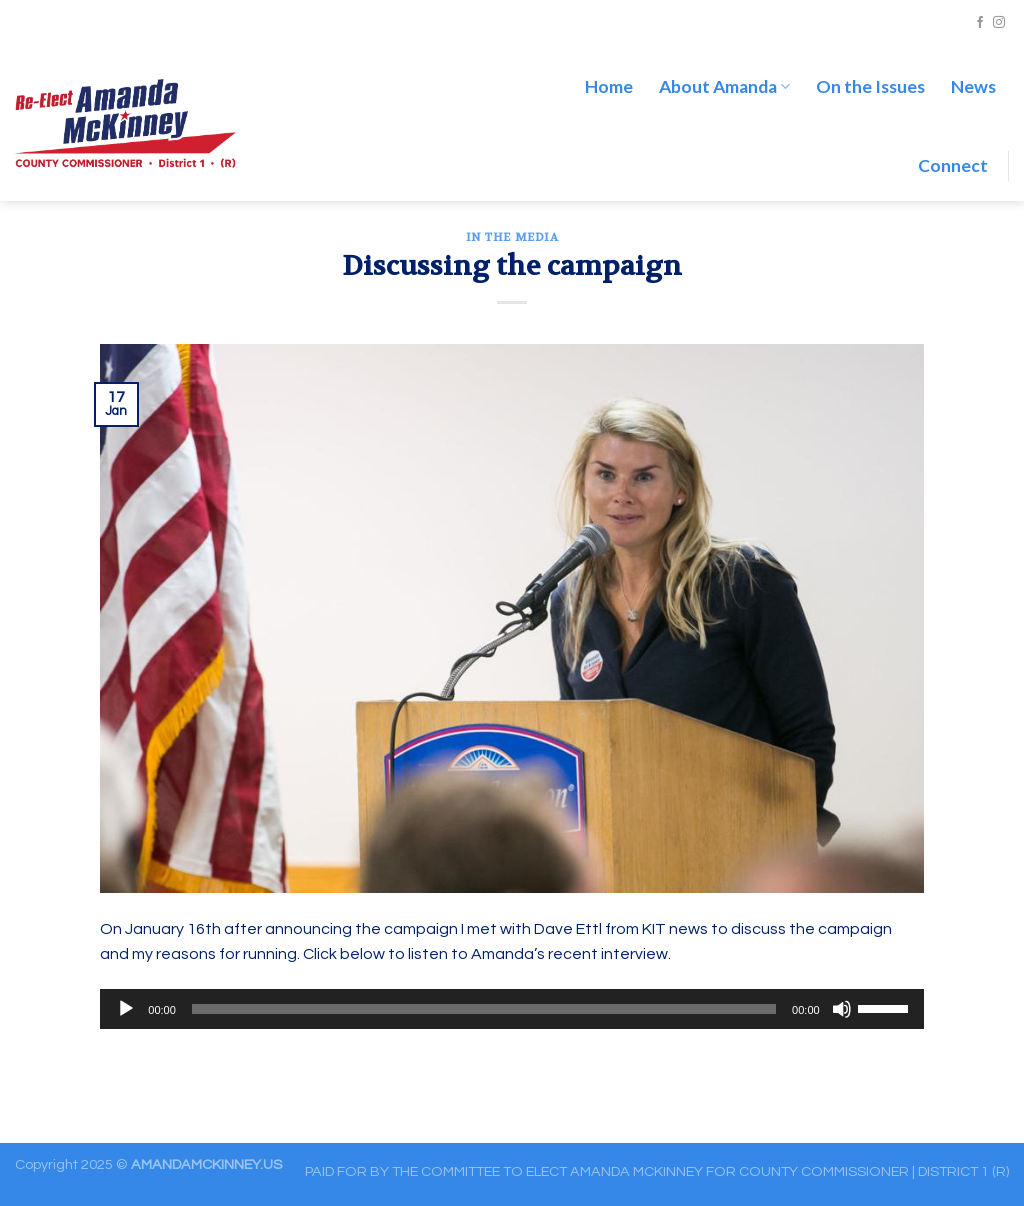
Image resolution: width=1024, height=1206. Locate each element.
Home (609, 86)
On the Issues (870, 86)
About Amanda (724, 86)
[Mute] (842, 1009)
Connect (953, 165)
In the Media (512, 237)
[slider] (484, 1009)
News (973, 86)
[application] (511, 1009)
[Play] (126, 1009)
